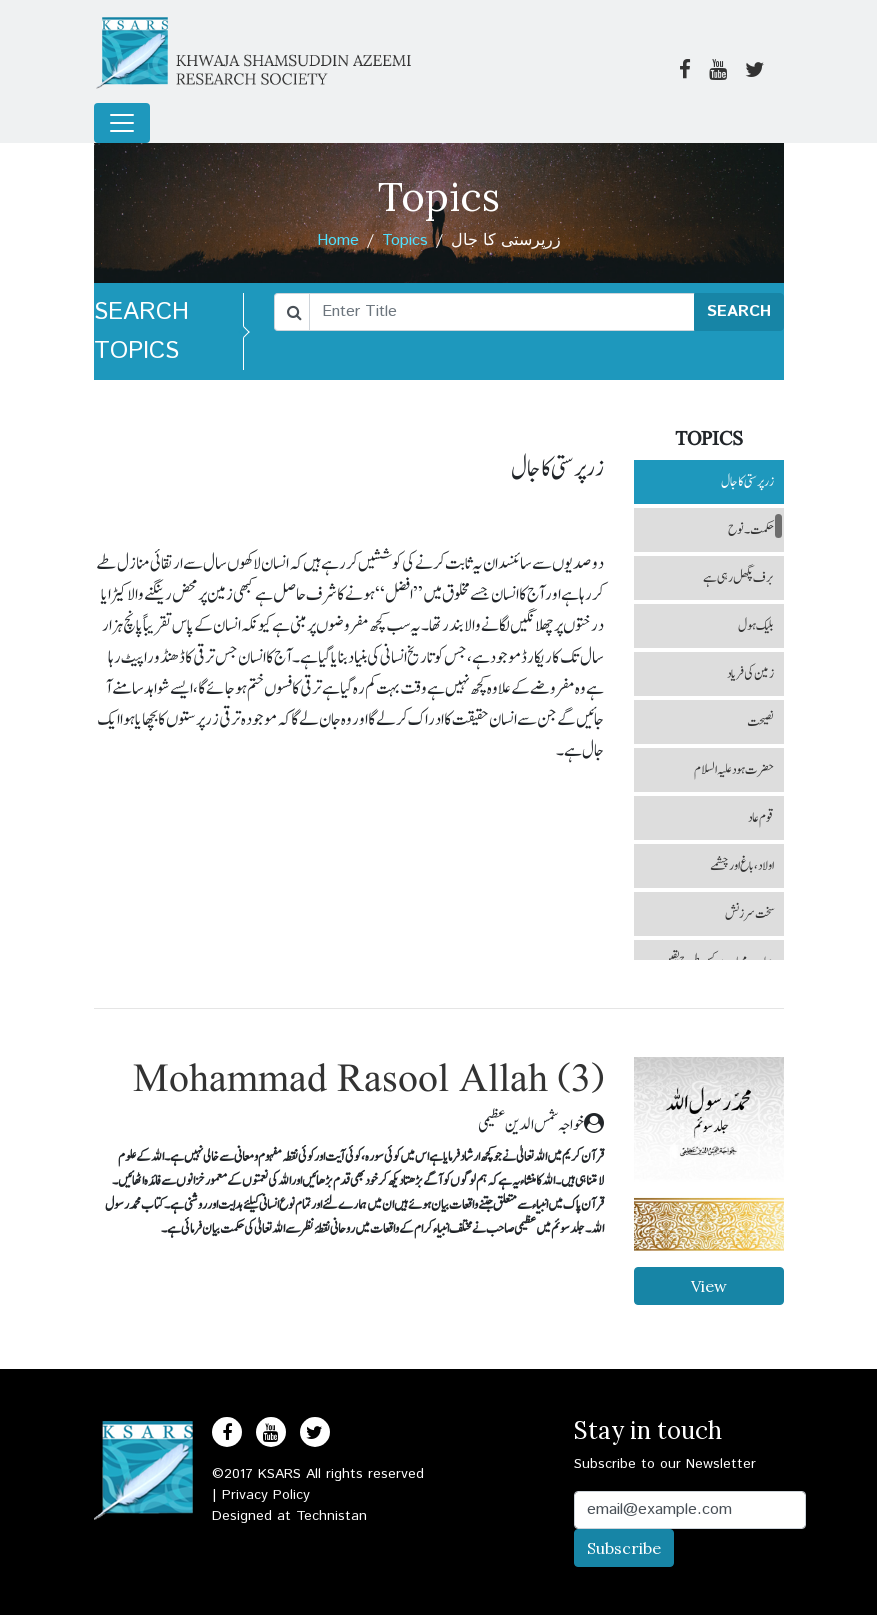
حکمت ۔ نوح (751, 530)
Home (338, 240)
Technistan (331, 1516)
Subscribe (624, 1548)
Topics (405, 240)
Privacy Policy (266, 1495)
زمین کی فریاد (750, 674)
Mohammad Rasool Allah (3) (368, 1080)
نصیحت (760, 722)
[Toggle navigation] (122, 123)
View (709, 1286)
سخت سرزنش (749, 914)
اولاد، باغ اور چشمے (742, 866)
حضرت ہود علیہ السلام (734, 770)
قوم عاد (761, 818)
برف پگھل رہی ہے (738, 578)
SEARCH (739, 311)
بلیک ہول (756, 626)
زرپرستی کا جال (747, 482)
